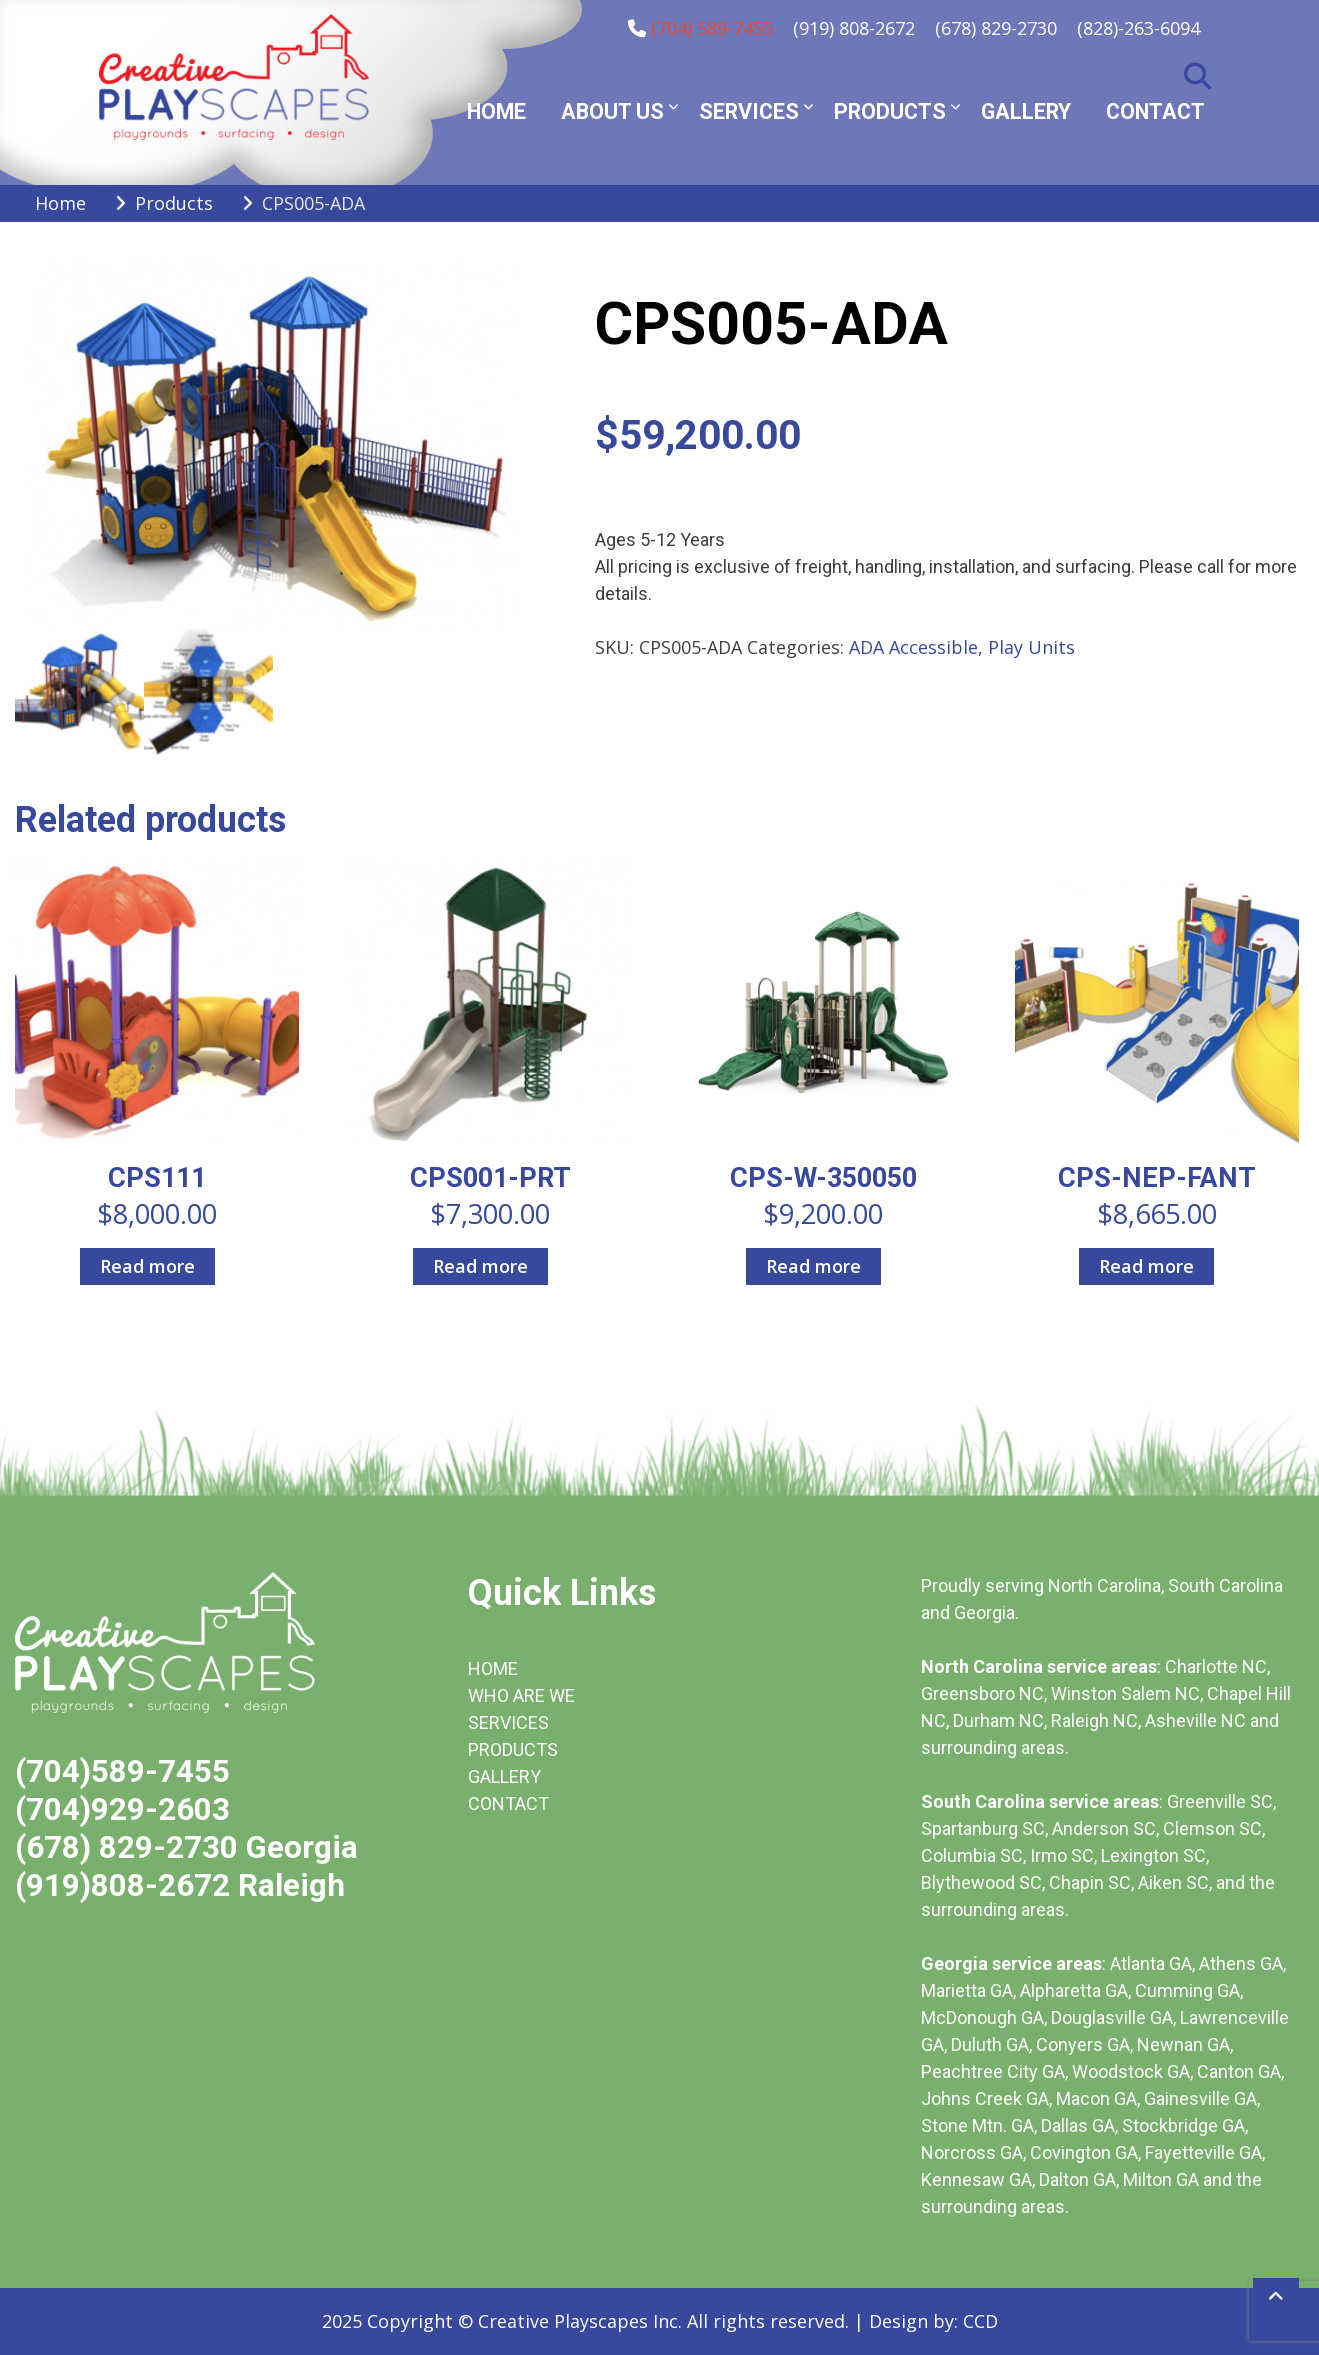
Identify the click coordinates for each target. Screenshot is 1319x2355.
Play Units (1031, 647)
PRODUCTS (513, 1749)
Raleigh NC (1094, 1720)
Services (749, 111)
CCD (980, 2321)
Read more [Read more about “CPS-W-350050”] (813, 1266)
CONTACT (508, 1803)
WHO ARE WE (521, 1695)
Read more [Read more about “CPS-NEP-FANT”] (1146, 1266)
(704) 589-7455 (712, 28)
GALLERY (504, 1776)
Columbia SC (972, 1855)
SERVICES (508, 1722)
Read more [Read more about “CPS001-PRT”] (480, 1266)
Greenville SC (1220, 1801)
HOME (493, 1668)
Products (890, 111)
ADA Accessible (913, 647)
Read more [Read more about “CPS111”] (147, 1266)
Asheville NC (1195, 1720)
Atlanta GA (1151, 1963)
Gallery (1026, 111)
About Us (612, 111)
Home (496, 111)
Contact (1155, 111)
